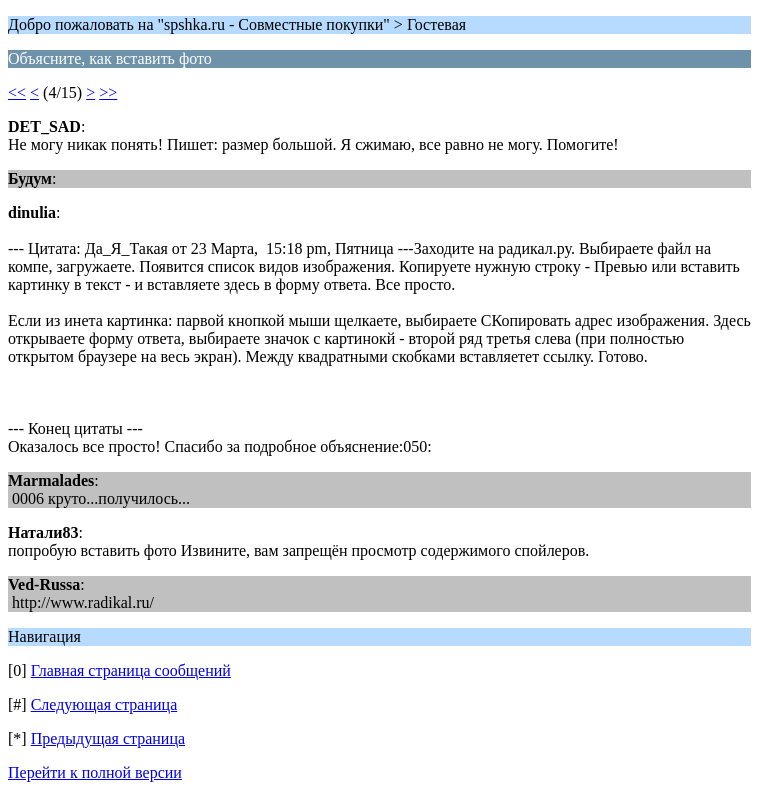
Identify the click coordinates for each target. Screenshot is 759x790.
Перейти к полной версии (95, 772)
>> (108, 92)
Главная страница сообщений (131, 670)
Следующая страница (104, 704)
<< (17, 92)
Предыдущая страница (108, 738)
